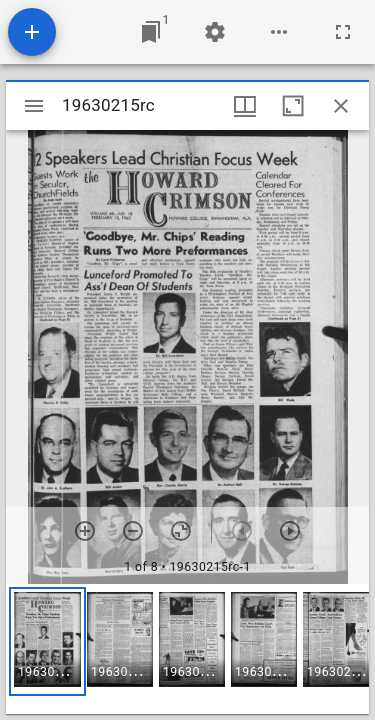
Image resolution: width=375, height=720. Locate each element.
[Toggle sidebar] (34, 106)
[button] (47, 641)
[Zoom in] (85, 531)
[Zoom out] (133, 531)
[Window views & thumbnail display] (245, 106)
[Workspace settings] (215, 32)
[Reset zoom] (181, 531)
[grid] (187, 649)
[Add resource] (32, 32)
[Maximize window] (293, 106)
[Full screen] (343, 32)
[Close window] (341, 106)
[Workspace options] (279, 32)
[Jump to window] (151, 32)
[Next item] (290, 531)
